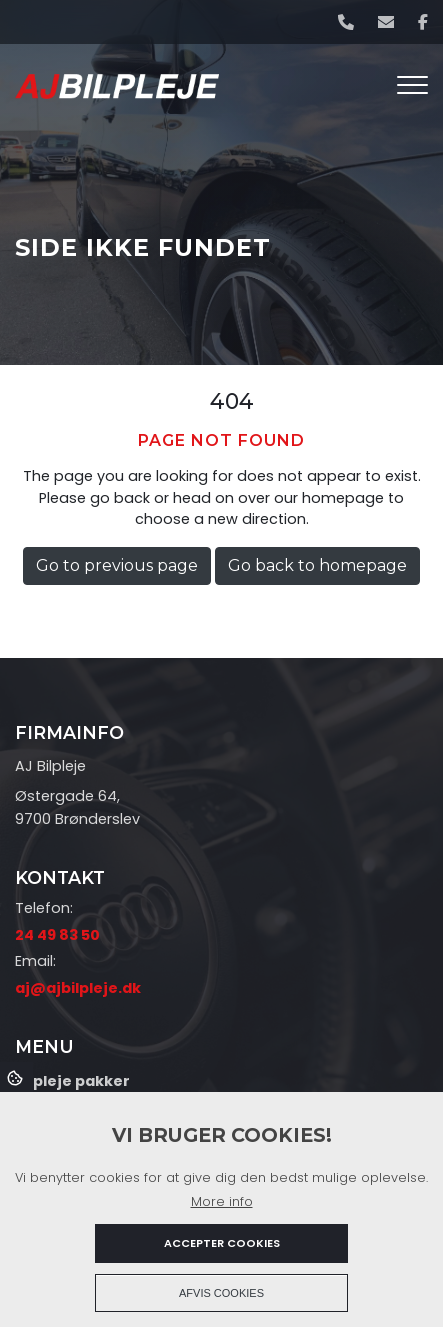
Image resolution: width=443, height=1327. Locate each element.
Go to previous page (117, 565)
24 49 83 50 (57, 935)
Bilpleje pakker (72, 1081)
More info (222, 1201)
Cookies (16, 1077)
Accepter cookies (222, 1243)
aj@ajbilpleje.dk (78, 988)
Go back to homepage (317, 565)
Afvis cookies (221, 1293)
